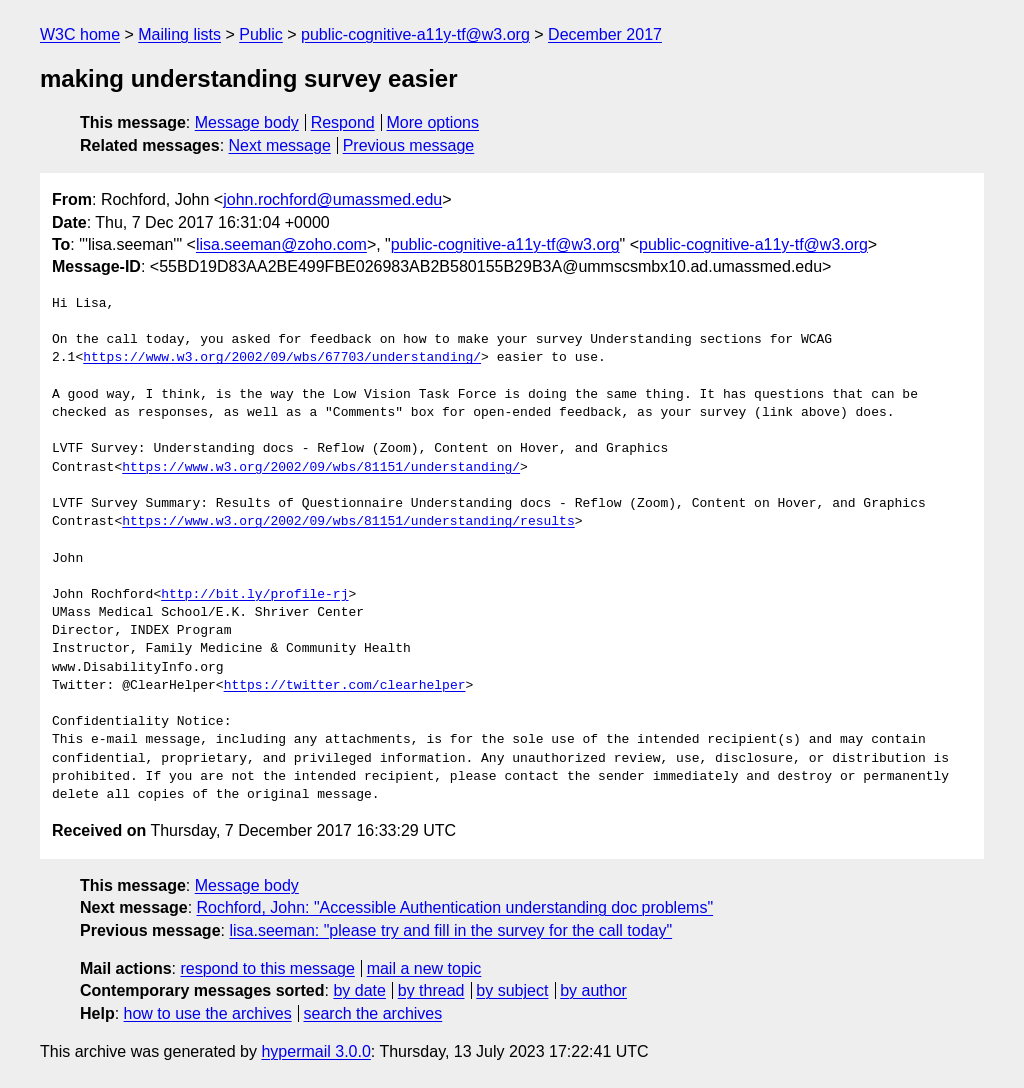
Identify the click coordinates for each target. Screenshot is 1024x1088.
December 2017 (605, 34)
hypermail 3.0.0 (315, 1051)
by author (593, 990)
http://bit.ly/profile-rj (254, 595)
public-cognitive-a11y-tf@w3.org (415, 34)
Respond (343, 122)
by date (359, 990)
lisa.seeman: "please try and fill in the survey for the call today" (450, 930)
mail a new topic (424, 968)
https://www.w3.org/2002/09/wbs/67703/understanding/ (282, 358)
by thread (431, 990)
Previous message (409, 145)
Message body (247, 122)
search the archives (373, 1013)
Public (261, 34)
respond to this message (267, 968)
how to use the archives (208, 1013)
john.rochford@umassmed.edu (332, 199)
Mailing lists (179, 34)
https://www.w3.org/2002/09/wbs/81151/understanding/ (321, 468)
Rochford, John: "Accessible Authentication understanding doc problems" (455, 907)
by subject (512, 990)
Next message (280, 145)
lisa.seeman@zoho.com (281, 244)
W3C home (80, 34)
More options (433, 122)
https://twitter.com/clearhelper (345, 686)
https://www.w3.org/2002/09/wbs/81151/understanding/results (348, 522)
